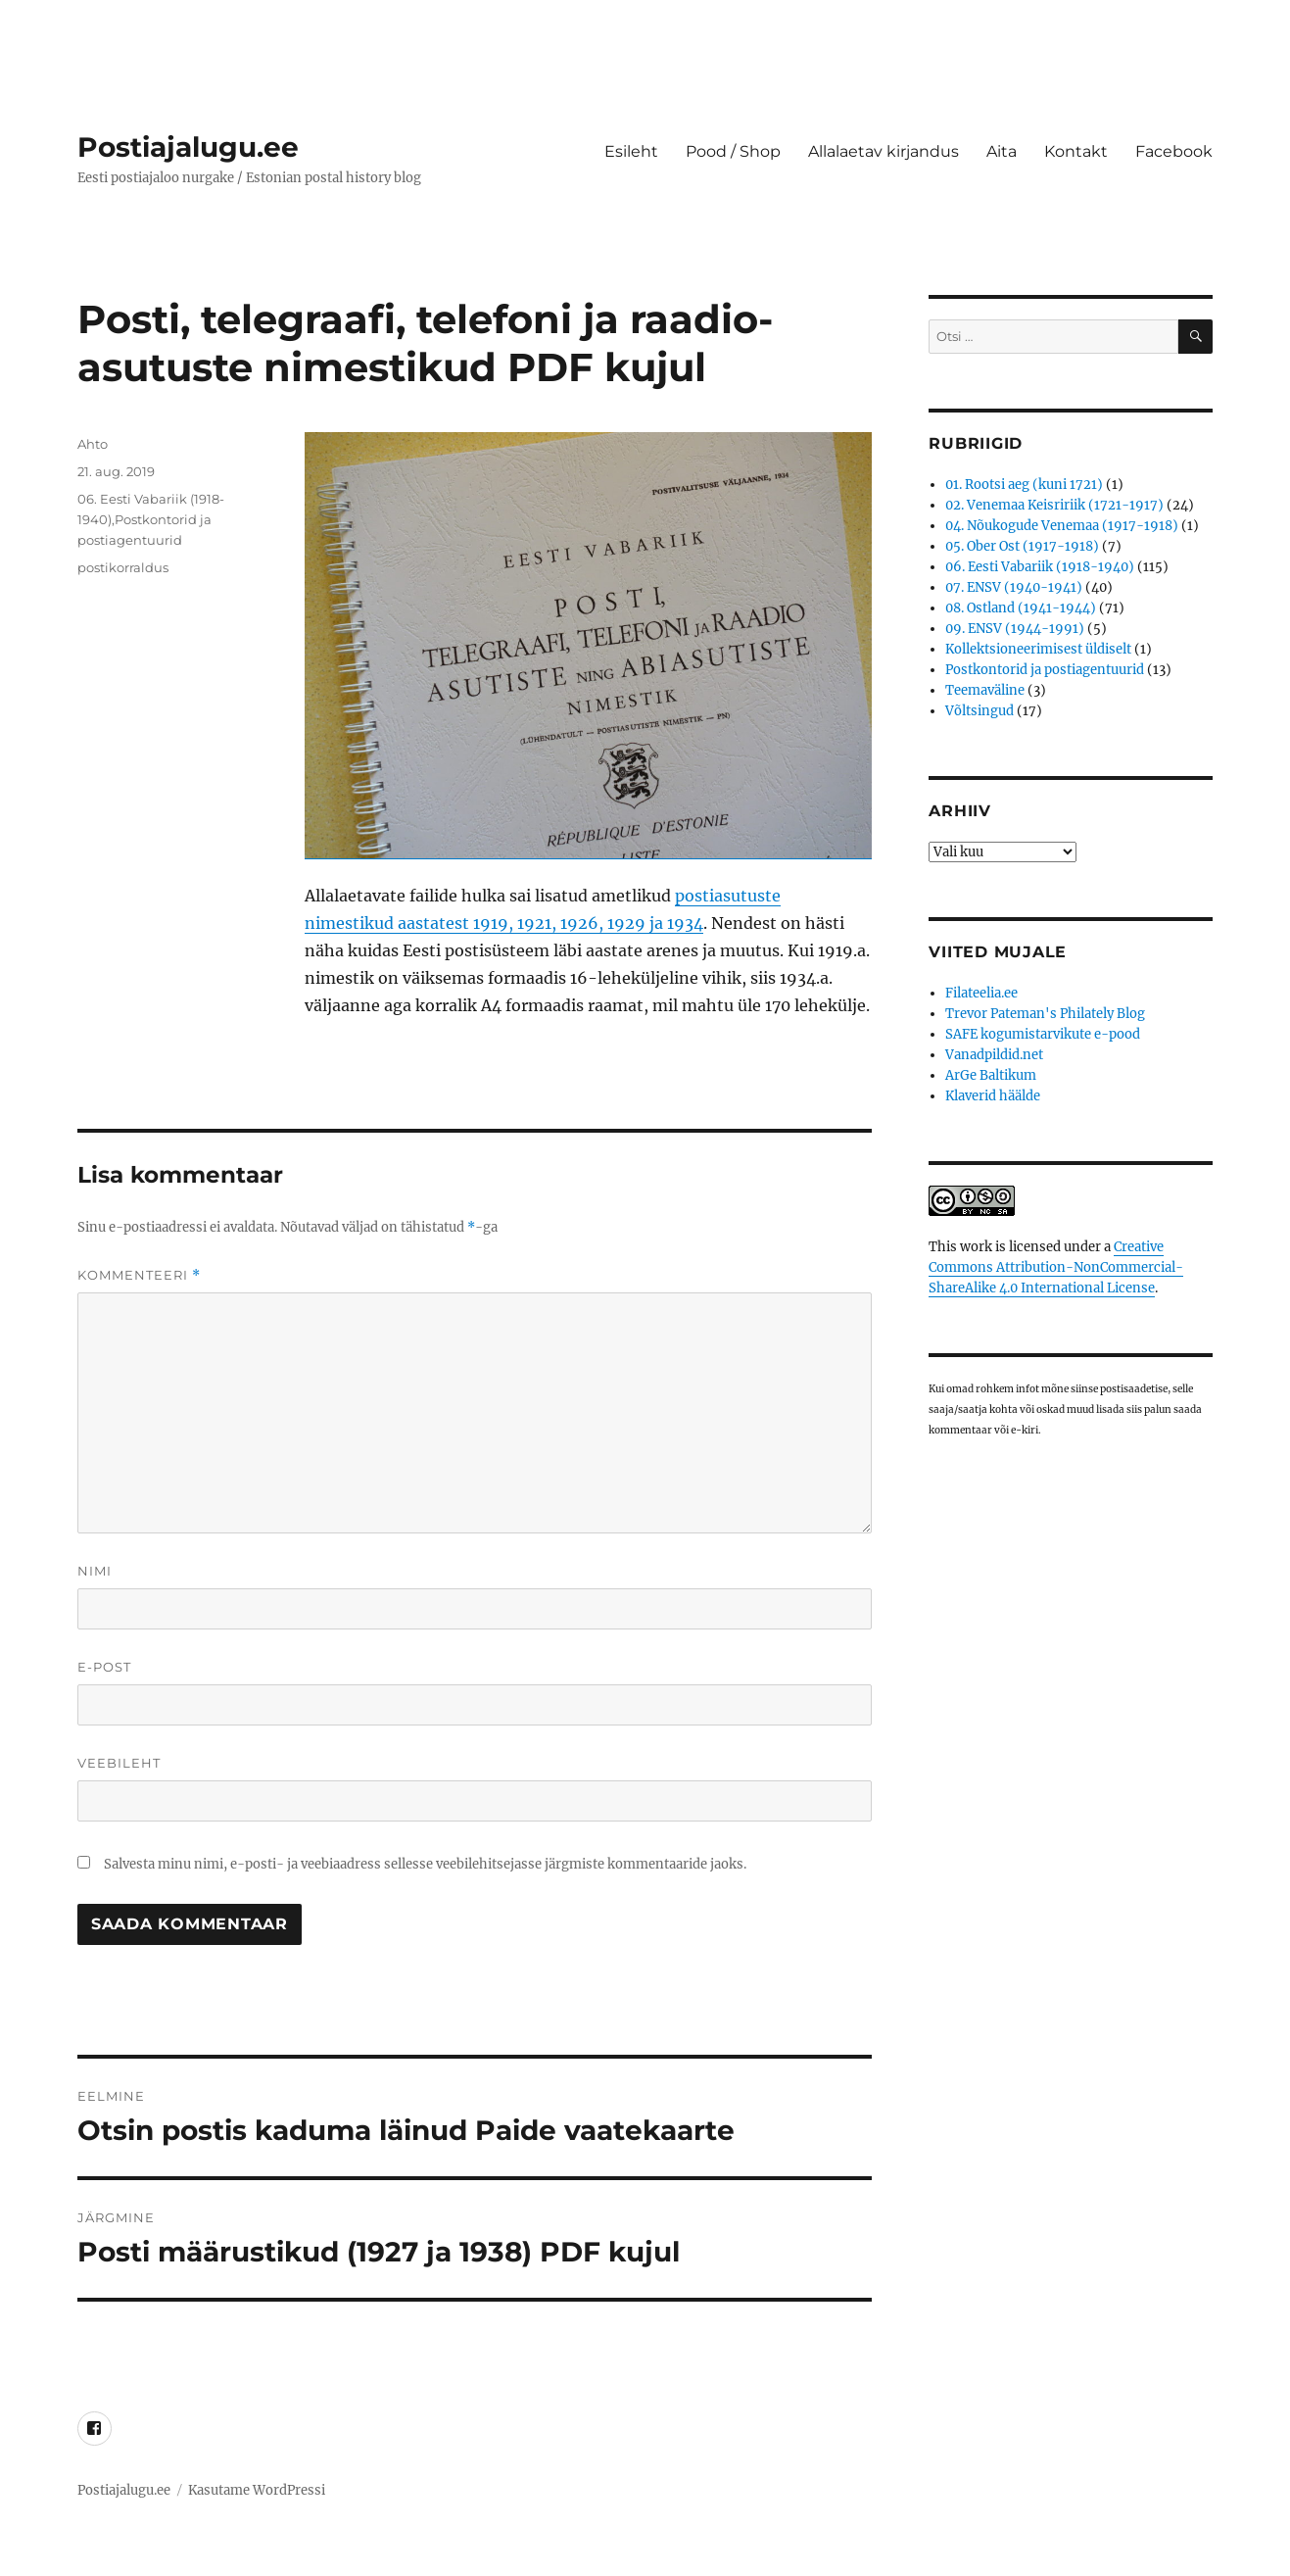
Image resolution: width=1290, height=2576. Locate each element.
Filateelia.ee (981, 993)
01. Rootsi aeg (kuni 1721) (1024, 484)
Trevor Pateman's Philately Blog (1045, 1013)
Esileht (631, 151)
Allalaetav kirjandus (883, 151)
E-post (104, 1667)
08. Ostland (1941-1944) (1020, 608)
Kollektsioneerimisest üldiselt (1038, 649)
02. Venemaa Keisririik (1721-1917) (1054, 505)
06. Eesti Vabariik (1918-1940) (1039, 567)
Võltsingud (979, 711)
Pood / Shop (733, 151)
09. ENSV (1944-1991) (1014, 628)
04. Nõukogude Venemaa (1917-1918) (1061, 525)
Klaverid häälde (992, 1096)
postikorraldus (122, 567)
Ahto (92, 444)
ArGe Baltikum (990, 1075)
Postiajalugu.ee (188, 147)
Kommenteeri (139, 1275)
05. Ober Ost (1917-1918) (1022, 546)
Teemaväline (985, 690)
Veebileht (119, 1763)
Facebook (1174, 151)
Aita (1001, 151)
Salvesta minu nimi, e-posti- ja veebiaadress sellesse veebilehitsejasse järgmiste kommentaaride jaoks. (425, 1864)
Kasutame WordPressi (256, 2490)
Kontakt (1076, 151)
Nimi (94, 1571)
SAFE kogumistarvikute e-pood (1042, 1034)
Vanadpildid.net (994, 1054)
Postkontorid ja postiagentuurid (1044, 669)
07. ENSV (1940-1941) (1013, 587)
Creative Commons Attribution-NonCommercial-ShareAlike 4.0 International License (1056, 1267)
